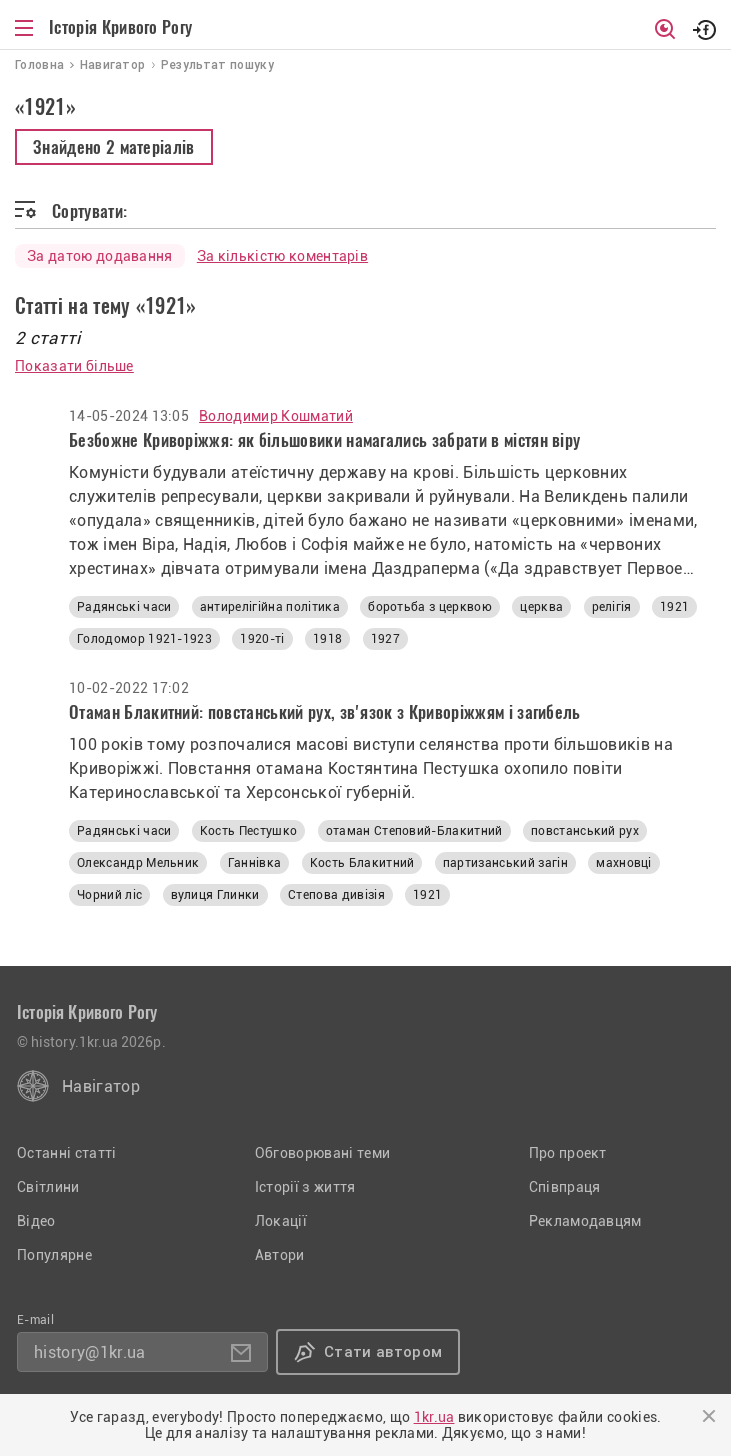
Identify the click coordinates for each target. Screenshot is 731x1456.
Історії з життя (305, 1187)
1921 (674, 607)
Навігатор (101, 1086)
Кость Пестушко (248, 831)
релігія (612, 607)
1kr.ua (434, 1417)
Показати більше (74, 366)
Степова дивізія (336, 895)
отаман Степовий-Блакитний (414, 831)
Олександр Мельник (138, 863)
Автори (280, 1255)
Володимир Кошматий (276, 416)
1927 (385, 639)
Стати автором (383, 1352)
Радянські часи (124, 607)
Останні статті (66, 1153)
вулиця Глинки (215, 895)
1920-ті (262, 639)
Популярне (54, 1255)
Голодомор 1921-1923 (144, 639)
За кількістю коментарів (282, 256)
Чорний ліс (109, 895)
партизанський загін (505, 863)
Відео (36, 1221)
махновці (624, 863)
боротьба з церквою (430, 607)
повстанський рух (585, 831)
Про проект (568, 1153)
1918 (327, 639)
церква (541, 607)
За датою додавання (100, 256)
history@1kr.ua (89, 1352)
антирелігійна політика (270, 607)
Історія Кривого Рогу (120, 27)
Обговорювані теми (322, 1153)
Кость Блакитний (362, 863)
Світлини (48, 1187)
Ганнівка (255, 863)
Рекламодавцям (585, 1221)
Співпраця (565, 1187)
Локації (281, 1221)
